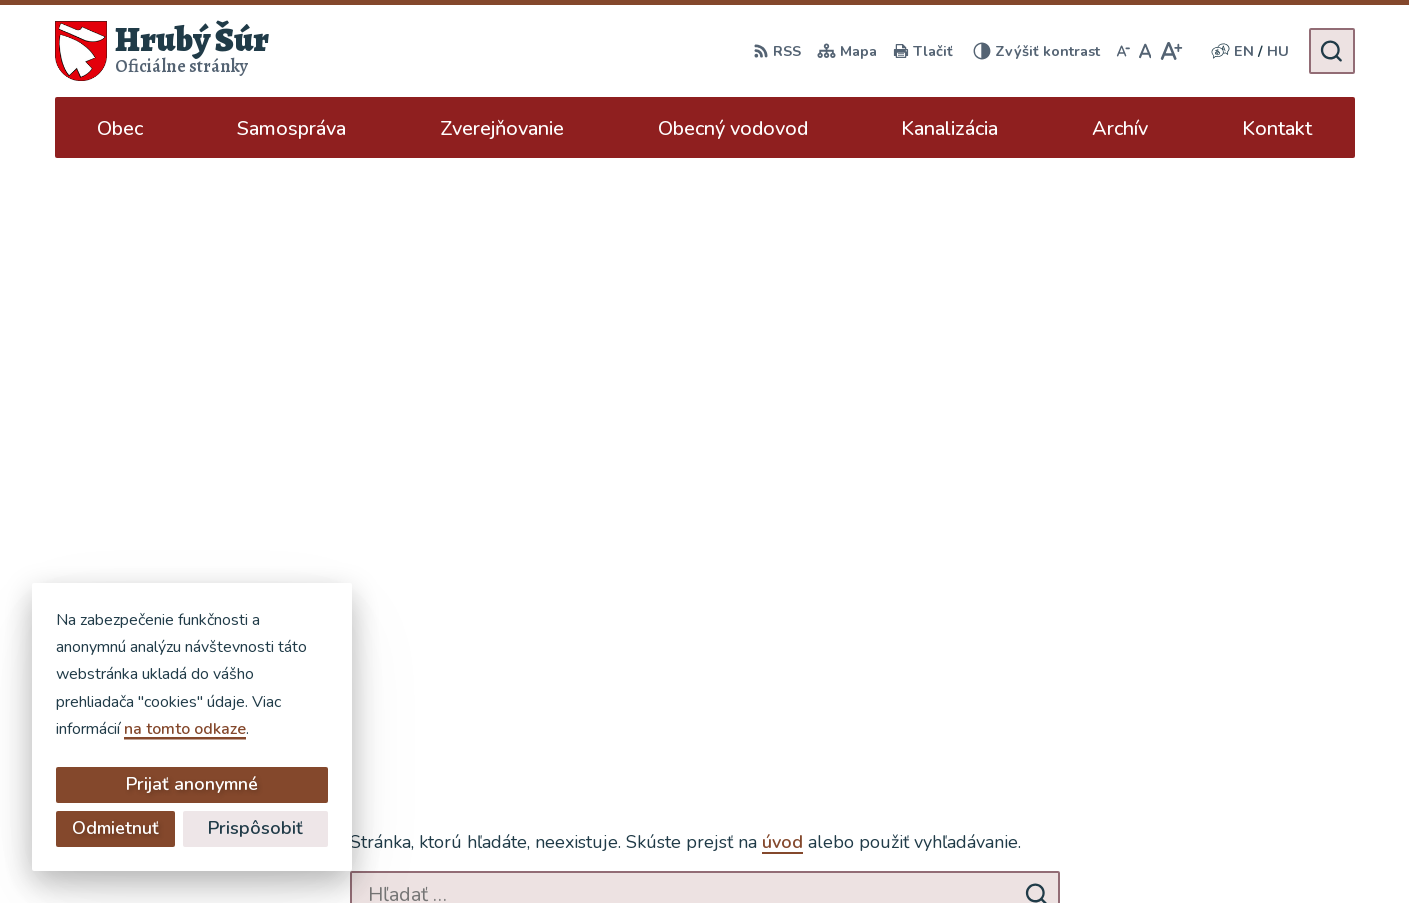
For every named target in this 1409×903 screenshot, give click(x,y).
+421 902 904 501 (1284, 704)
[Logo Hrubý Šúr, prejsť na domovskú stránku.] (162, 51)
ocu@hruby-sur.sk (1279, 728)
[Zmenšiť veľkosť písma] (1123, 51)
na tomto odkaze (82, 729)
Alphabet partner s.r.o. (767, 849)
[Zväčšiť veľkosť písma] (1170, 51)
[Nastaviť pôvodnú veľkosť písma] (1145, 51)
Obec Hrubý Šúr (1040, 849)
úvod (782, 269)
